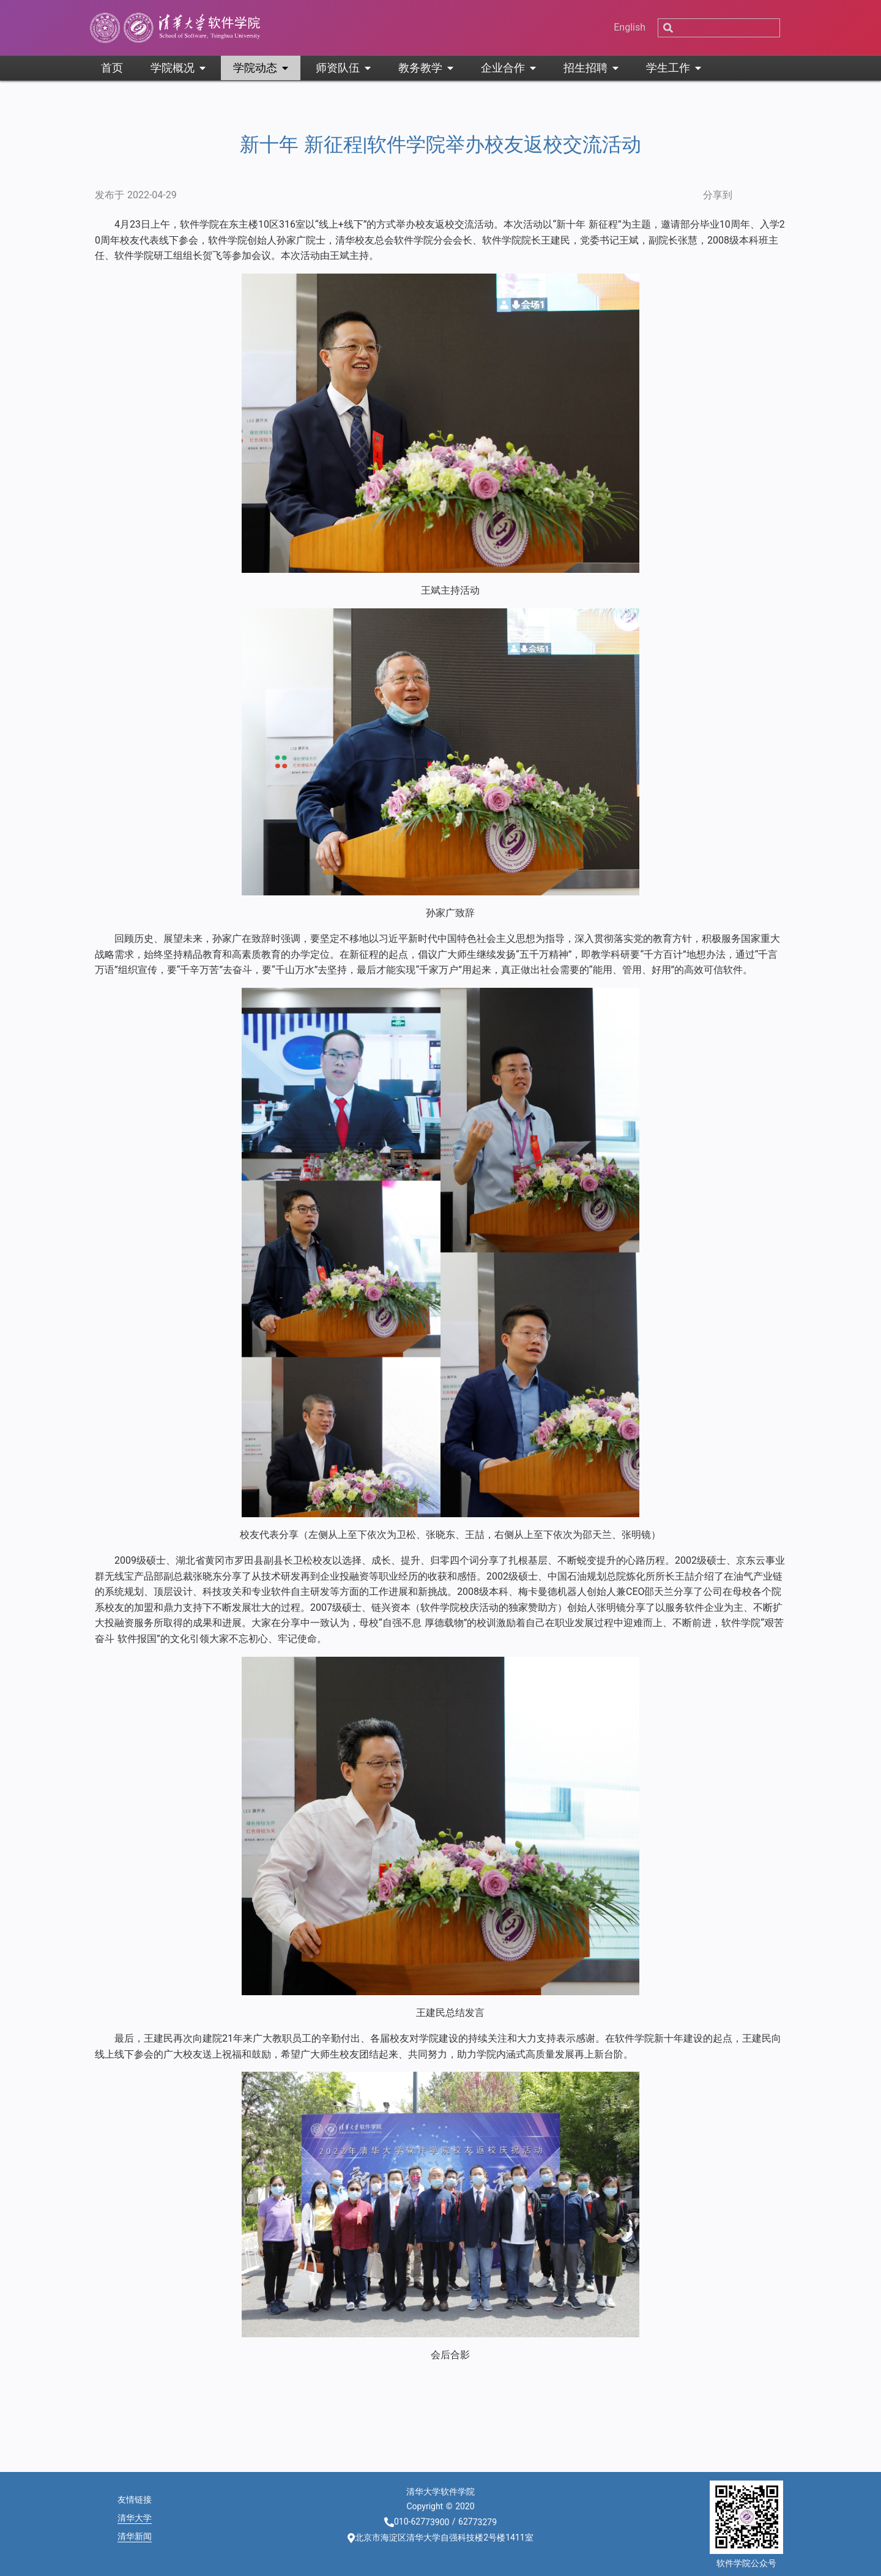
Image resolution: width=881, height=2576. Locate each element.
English (629, 27)
